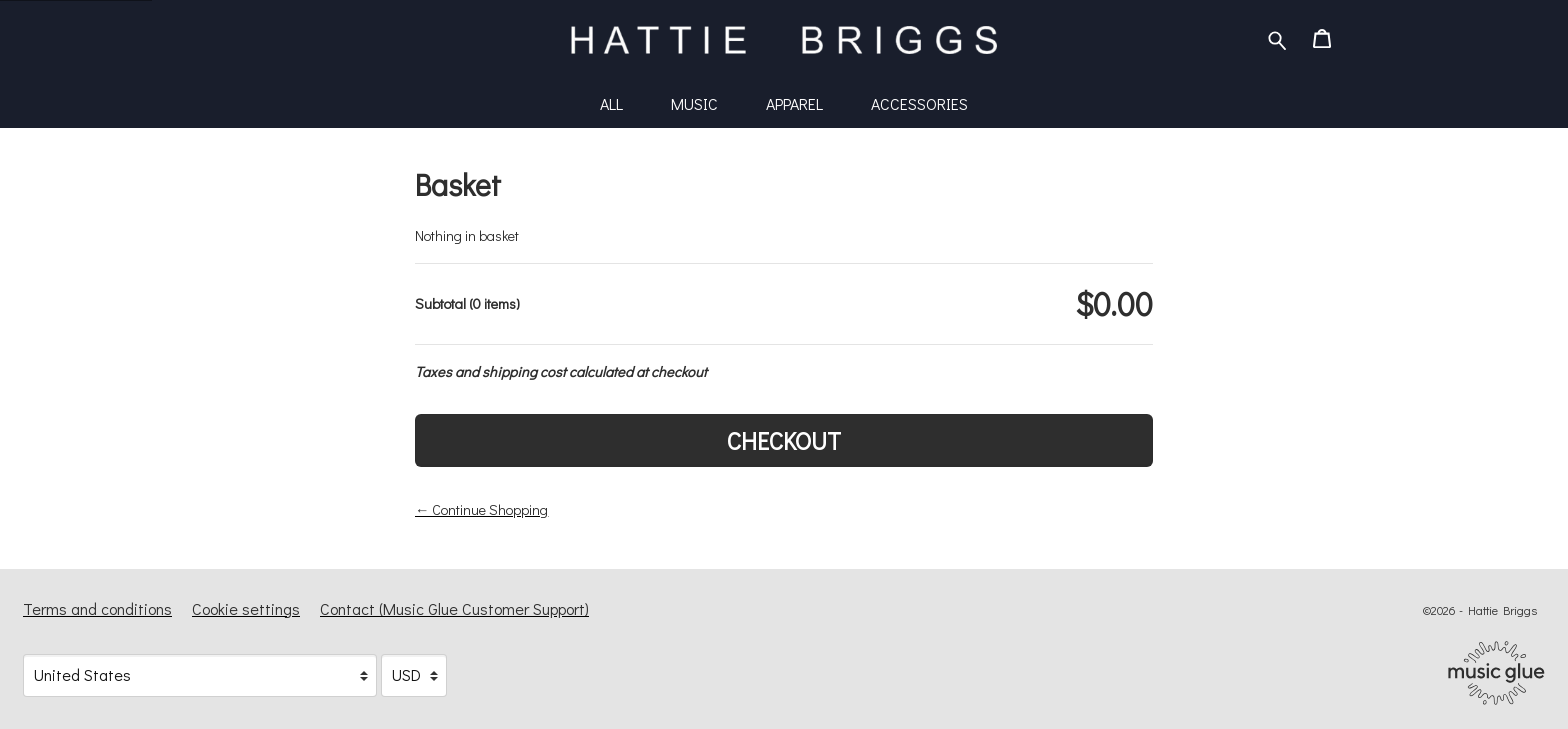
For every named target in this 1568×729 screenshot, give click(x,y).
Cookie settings (246, 608)
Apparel (794, 103)
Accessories (919, 103)
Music (694, 103)
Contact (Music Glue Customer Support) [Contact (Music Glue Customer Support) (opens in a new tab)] (454, 608)
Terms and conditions (97, 608)
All (611, 103)
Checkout (784, 440)
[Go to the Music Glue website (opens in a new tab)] (1496, 673)
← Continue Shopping (481, 509)
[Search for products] (1277, 37)
